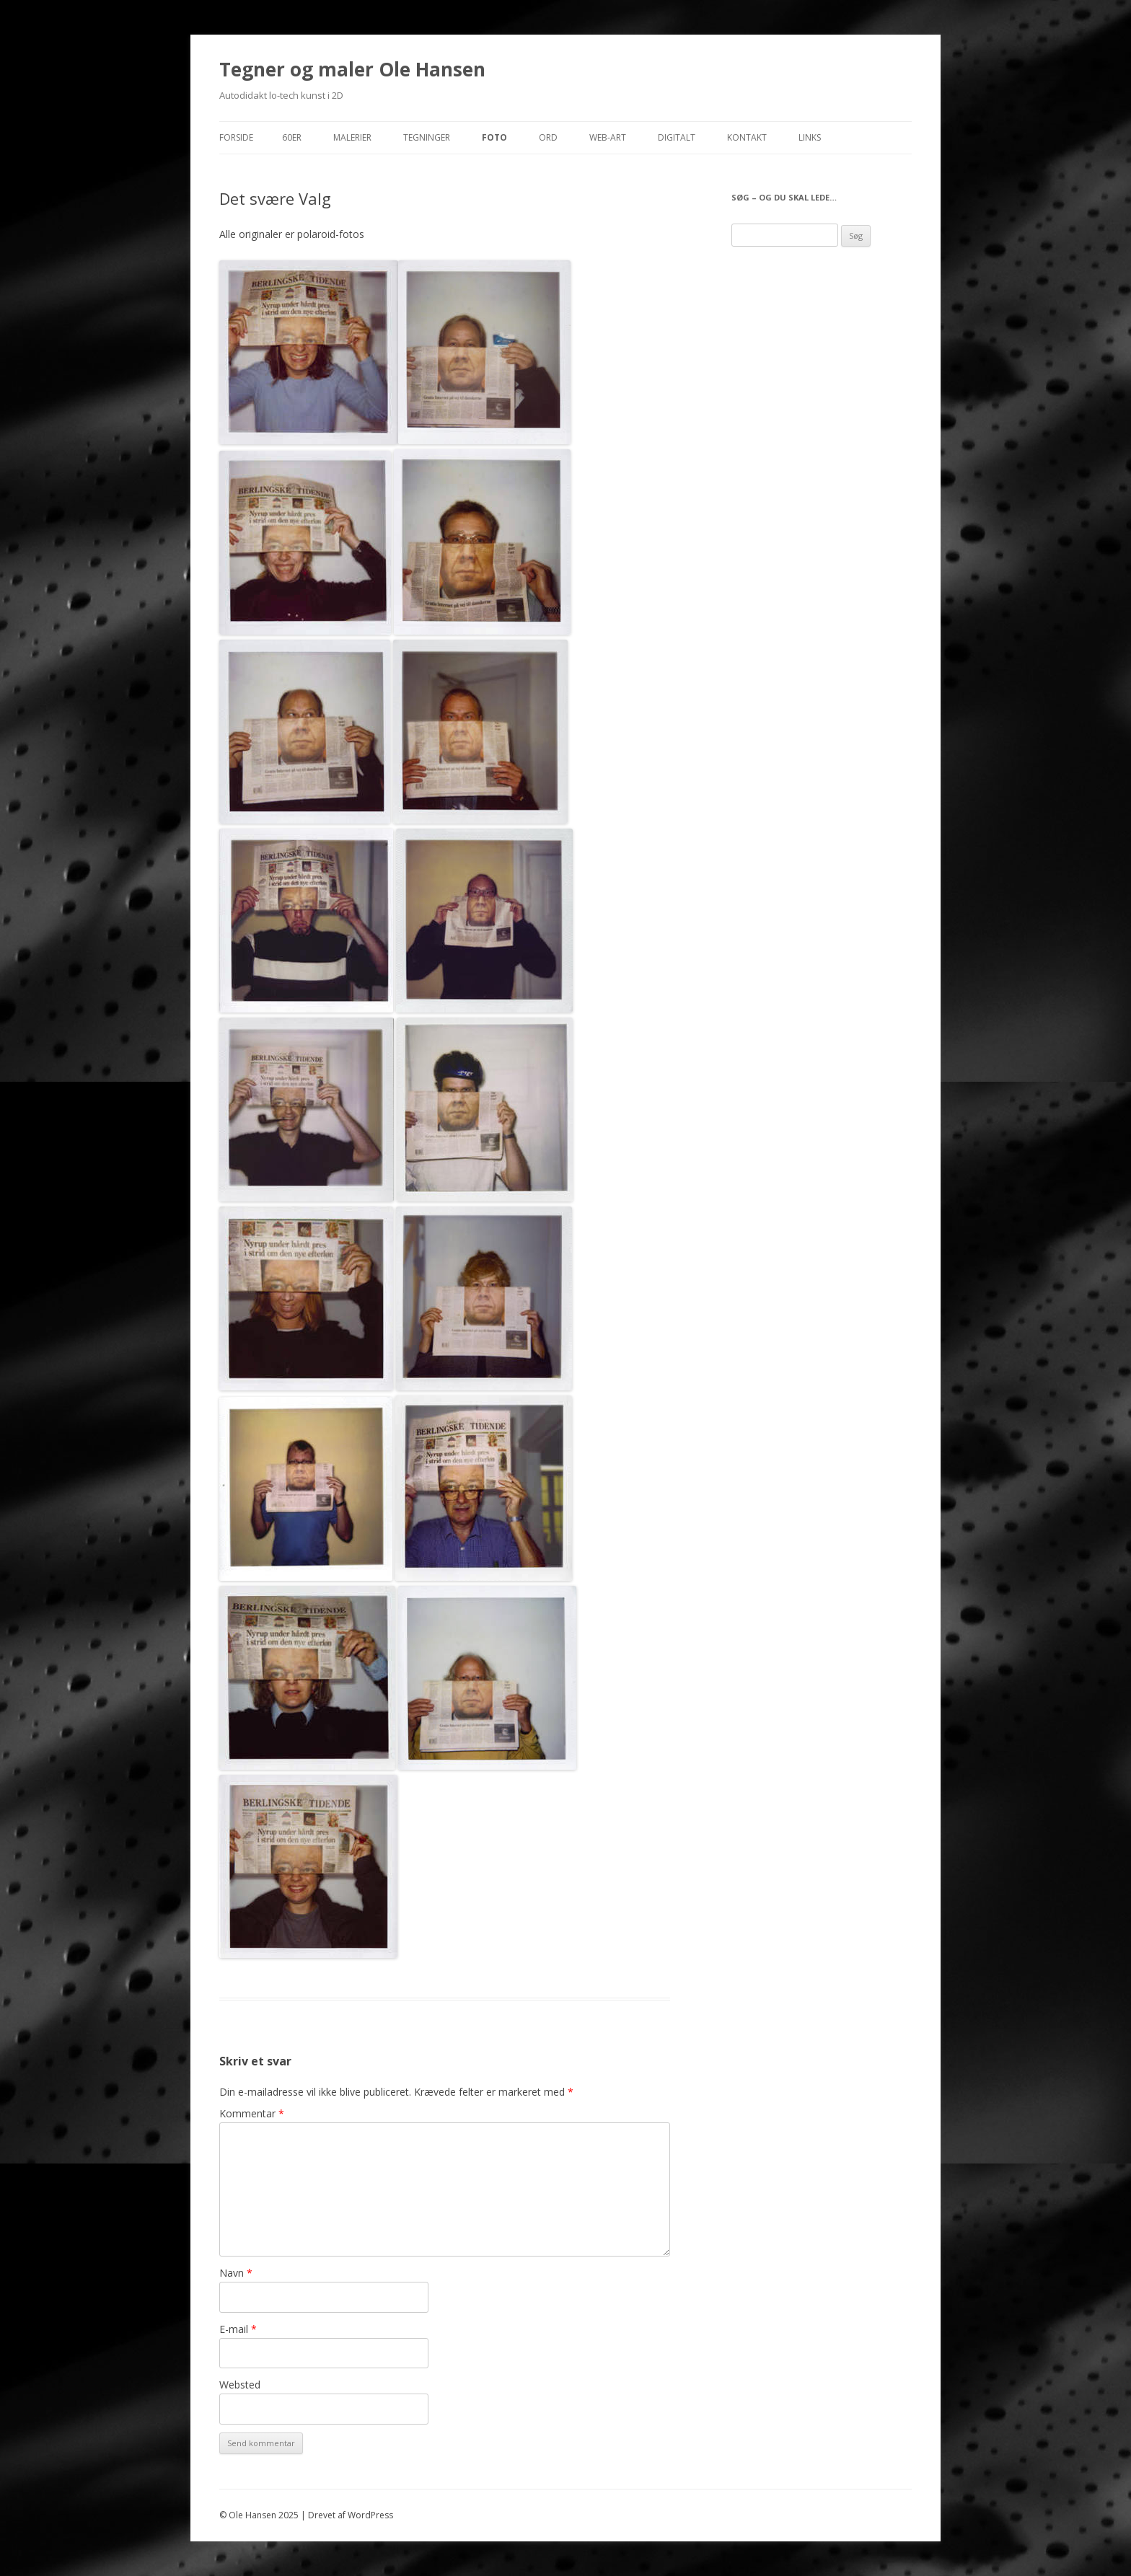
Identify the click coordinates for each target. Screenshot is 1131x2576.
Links (809, 137)
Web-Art (607, 137)
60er (292, 137)
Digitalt (676, 137)
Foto (494, 137)
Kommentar (251, 2113)
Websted (239, 2384)
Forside (236, 137)
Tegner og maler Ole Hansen (352, 69)
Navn (235, 2273)
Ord (548, 137)
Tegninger (426, 137)
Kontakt (747, 137)
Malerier (352, 137)
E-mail (238, 2329)
